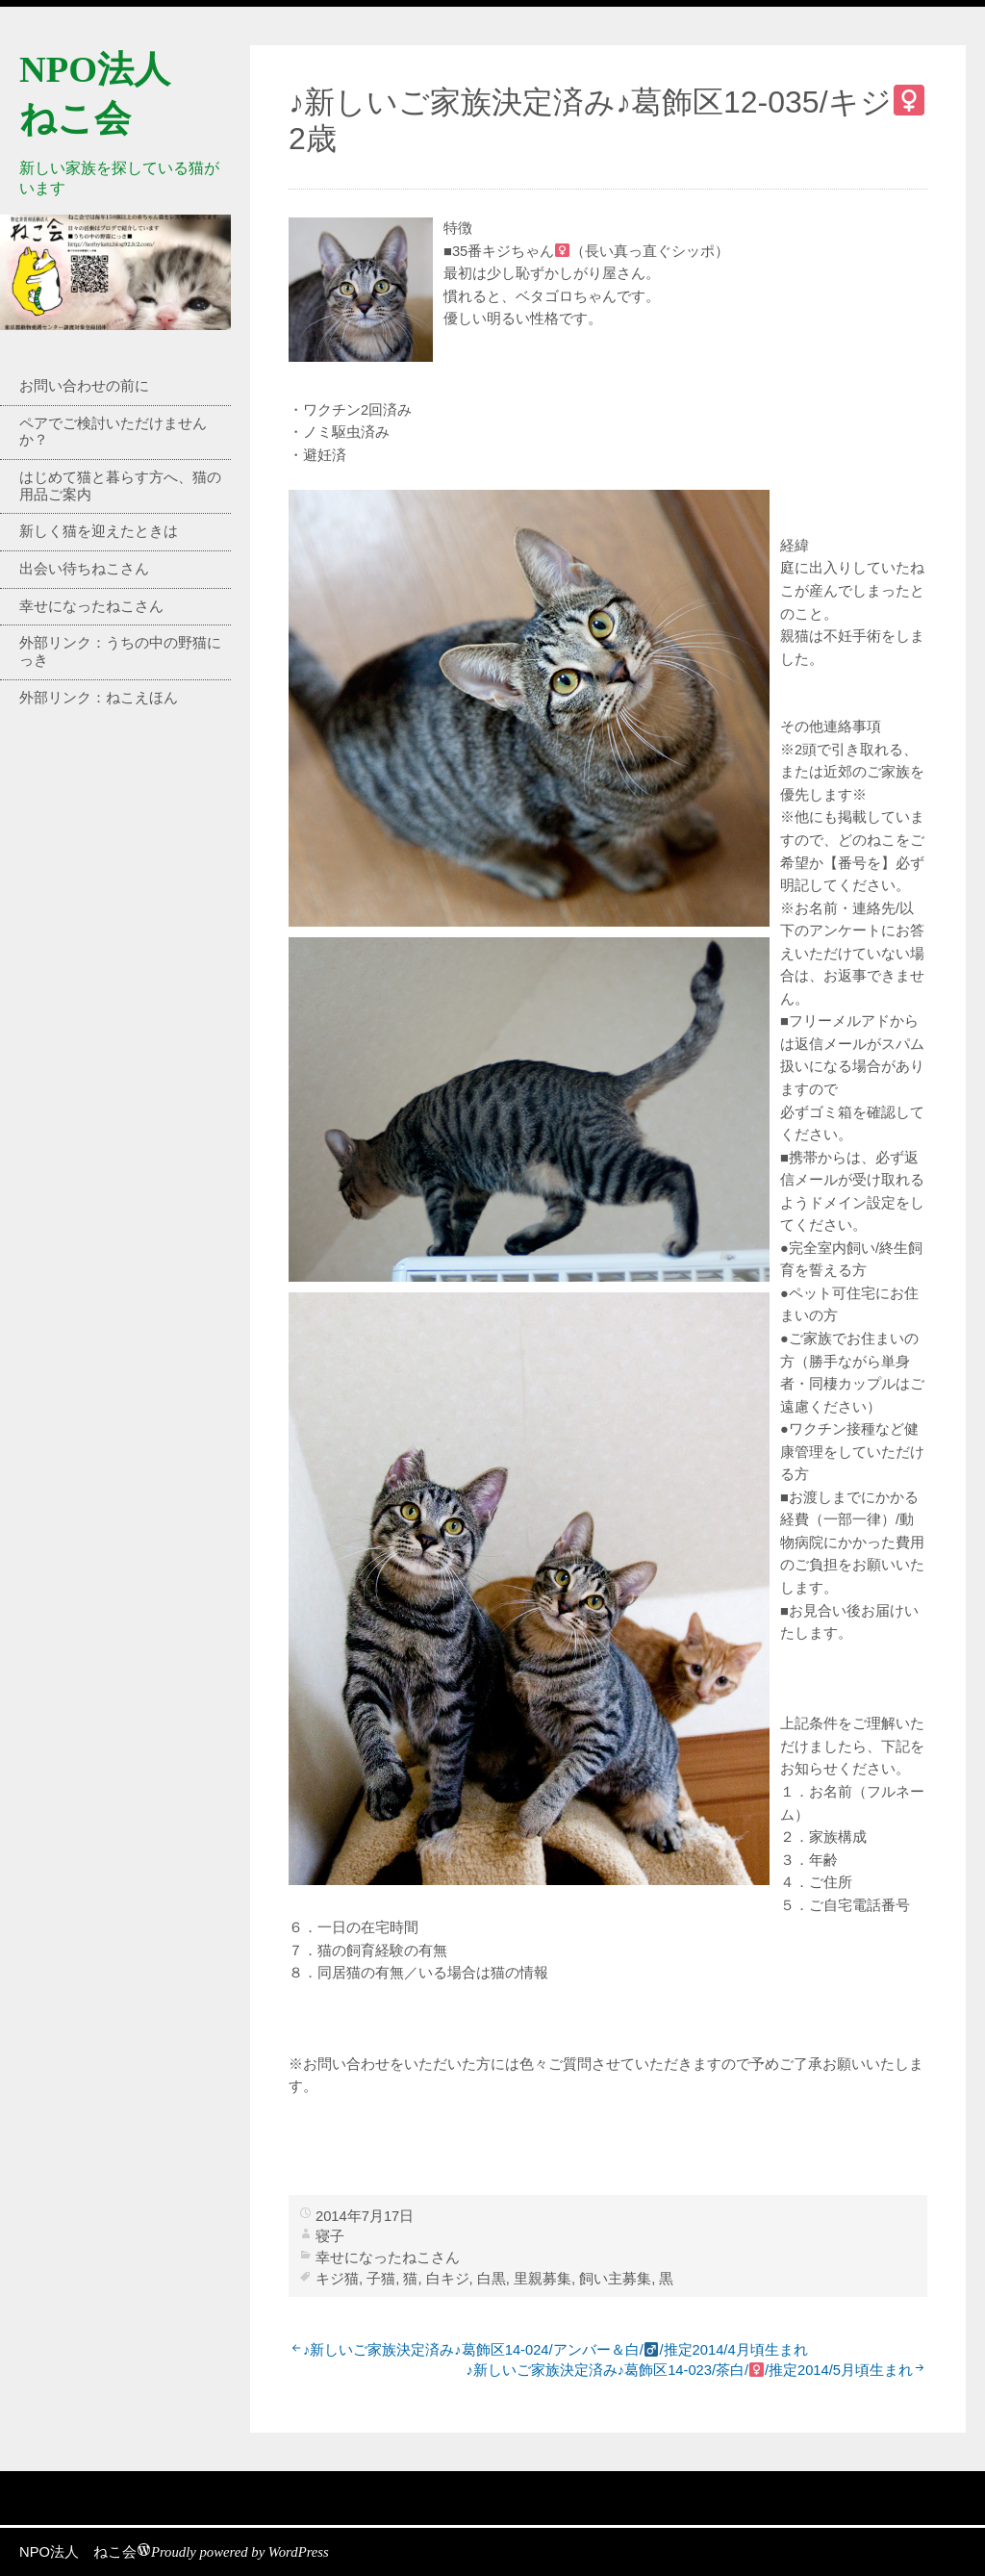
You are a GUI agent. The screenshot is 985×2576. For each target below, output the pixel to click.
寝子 (330, 2236)
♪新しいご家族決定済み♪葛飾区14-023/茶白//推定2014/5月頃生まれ (689, 2370)
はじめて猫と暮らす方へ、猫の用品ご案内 (120, 486)
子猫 (380, 2278)
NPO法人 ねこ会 (78, 2552)
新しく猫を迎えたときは (98, 531)
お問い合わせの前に (84, 386)
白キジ (447, 2278)
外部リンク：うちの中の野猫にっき (120, 651)
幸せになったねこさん (91, 606)
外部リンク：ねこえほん (98, 697)
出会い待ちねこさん (84, 568)
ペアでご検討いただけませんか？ (113, 432)
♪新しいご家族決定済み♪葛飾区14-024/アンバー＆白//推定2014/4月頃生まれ (555, 2350)
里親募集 (542, 2278)
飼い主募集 (615, 2278)
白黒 (491, 2278)
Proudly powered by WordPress (240, 2552)
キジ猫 (337, 2278)
